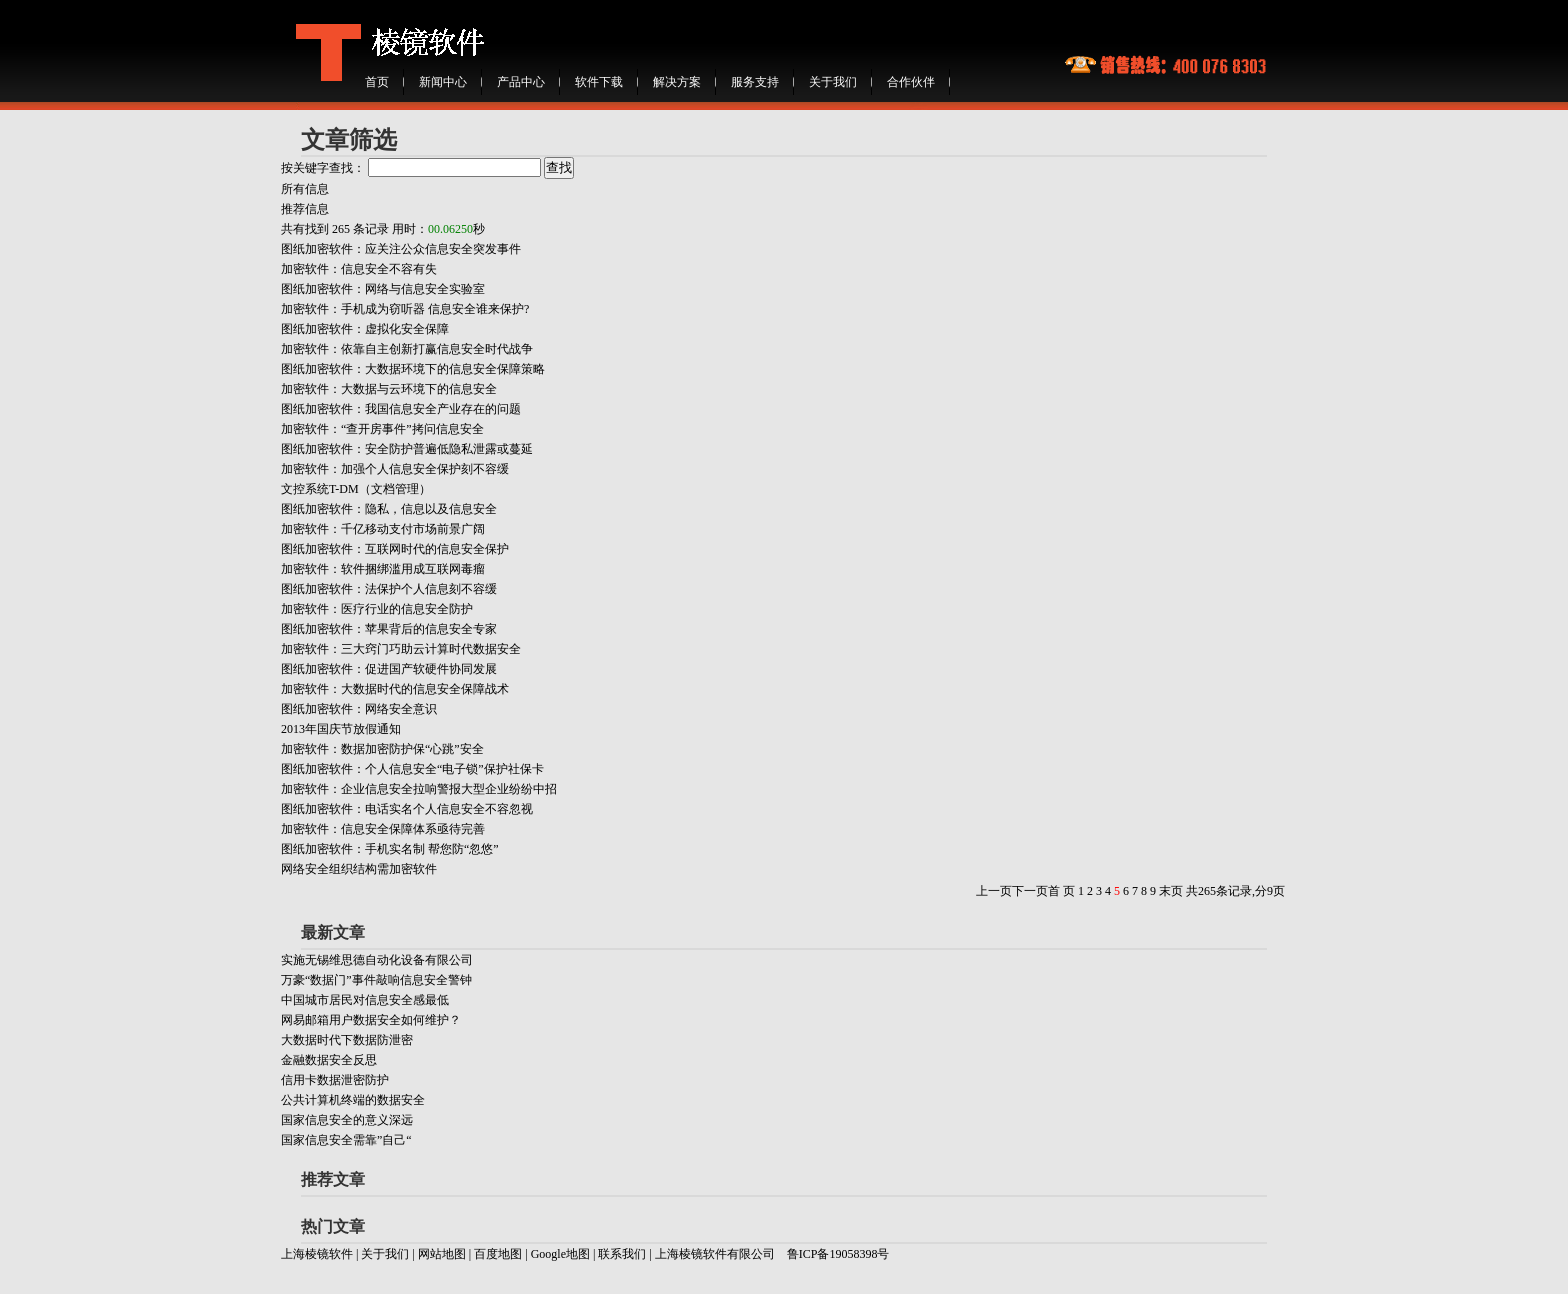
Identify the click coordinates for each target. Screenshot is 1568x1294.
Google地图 (562, 1254)
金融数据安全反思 (329, 1060)
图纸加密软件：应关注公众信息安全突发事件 (401, 249)
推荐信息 (305, 209)
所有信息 (305, 189)
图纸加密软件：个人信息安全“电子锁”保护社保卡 (412, 769)
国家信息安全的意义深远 (347, 1120)
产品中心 (521, 82)
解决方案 (677, 82)
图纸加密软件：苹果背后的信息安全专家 (389, 629)
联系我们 (622, 1254)
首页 (377, 82)
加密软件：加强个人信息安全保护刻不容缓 (395, 469)
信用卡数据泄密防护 (335, 1080)
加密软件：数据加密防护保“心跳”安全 (382, 749)
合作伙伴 (911, 82)
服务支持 (755, 82)
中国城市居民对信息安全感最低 (365, 1000)
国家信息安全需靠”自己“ (346, 1140)
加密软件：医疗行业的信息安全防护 (377, 609)
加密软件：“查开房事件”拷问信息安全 (382, 429)
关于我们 (833, 82)
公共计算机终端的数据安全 (353, 1100)
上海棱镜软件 (317, 1254)
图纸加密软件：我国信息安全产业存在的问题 (401, 409)
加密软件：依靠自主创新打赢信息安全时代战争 (407, 349)
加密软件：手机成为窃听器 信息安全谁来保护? (405, 309)
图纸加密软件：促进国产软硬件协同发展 (389, 669)
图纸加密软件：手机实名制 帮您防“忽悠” (390, 849)
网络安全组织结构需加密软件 (359, 869)
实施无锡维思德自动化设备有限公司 (377, 960)
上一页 (994, 891)
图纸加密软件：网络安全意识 (359, 709)
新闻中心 (443, 82)
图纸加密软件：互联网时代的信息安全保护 (395, 549)
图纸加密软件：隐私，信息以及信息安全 (389, 509)
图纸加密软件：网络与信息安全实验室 (383, 289)
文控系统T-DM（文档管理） (356, 489)
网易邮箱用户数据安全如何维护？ (371, 1020)
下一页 (1030, 891)
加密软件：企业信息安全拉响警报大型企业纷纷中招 (419, 789)
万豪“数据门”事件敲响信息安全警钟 (376, 980)
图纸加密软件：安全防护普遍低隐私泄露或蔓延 (407, 449)
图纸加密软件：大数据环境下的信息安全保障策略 (413, 369)
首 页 (1061, 891)
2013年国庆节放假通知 (341, 729)
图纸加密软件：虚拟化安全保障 (365, 329)
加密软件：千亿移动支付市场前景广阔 (383, 529)
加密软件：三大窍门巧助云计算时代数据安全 (401, 649)
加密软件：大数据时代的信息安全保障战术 (395, 689)
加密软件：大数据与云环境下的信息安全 (389, 389)
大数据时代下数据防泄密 (347, 1040)
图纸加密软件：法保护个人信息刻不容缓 (389, 589)
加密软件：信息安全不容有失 (359, 269)
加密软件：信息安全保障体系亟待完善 (383, 829)
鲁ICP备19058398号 (838, 1254)
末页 (1171, 891)
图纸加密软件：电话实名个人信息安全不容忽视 (407, 809)
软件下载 (599, 82)
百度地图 (498, 1254)
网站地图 (442, 1254)
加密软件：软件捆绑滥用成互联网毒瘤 (383, 569)
